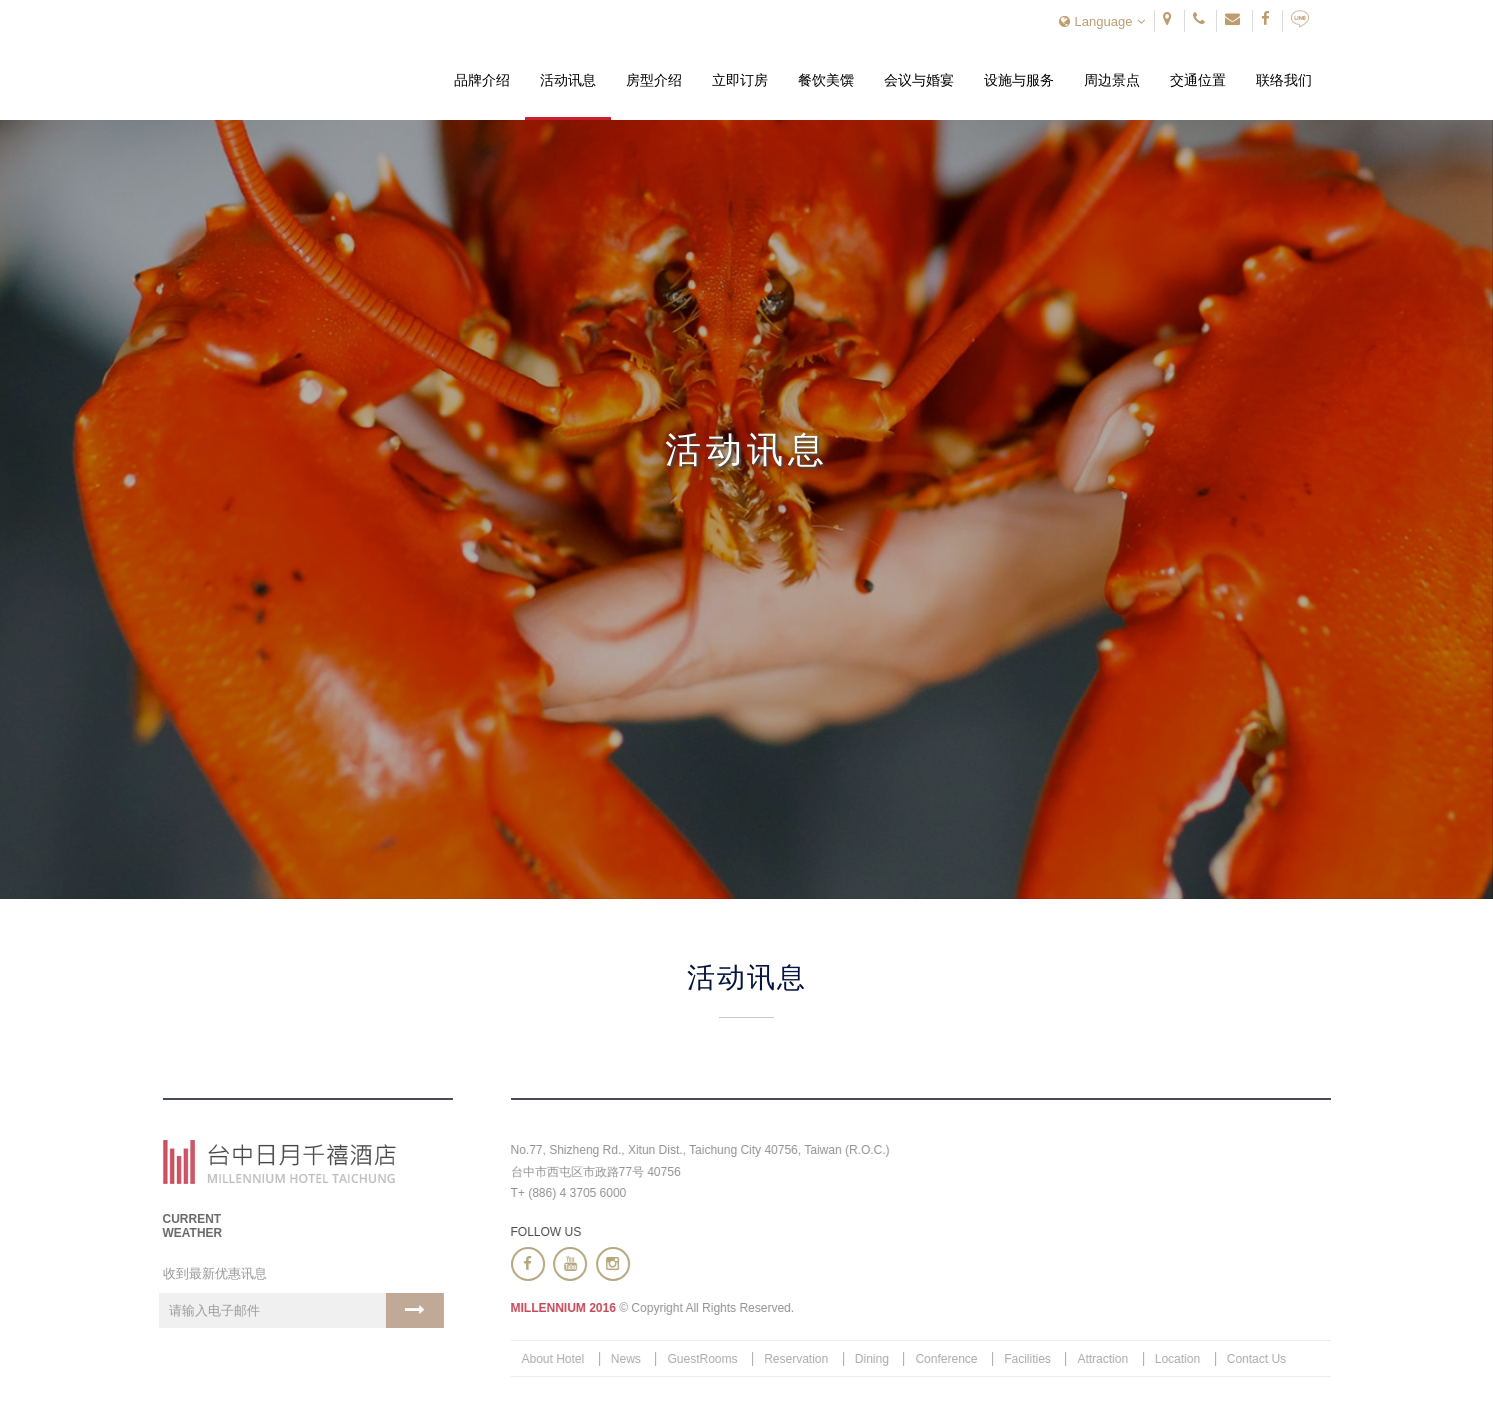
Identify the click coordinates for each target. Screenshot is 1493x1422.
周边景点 (1112, 81)
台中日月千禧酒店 (280, 61)
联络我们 (1284, 81)
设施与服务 (1019, 81)
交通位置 (1198, 81)
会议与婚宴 (919, 81)
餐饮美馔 (826, 81)
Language (1102, 21)
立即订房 (740, 81)
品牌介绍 (482, 81)
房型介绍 (654, 81)
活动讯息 (568, 81)
